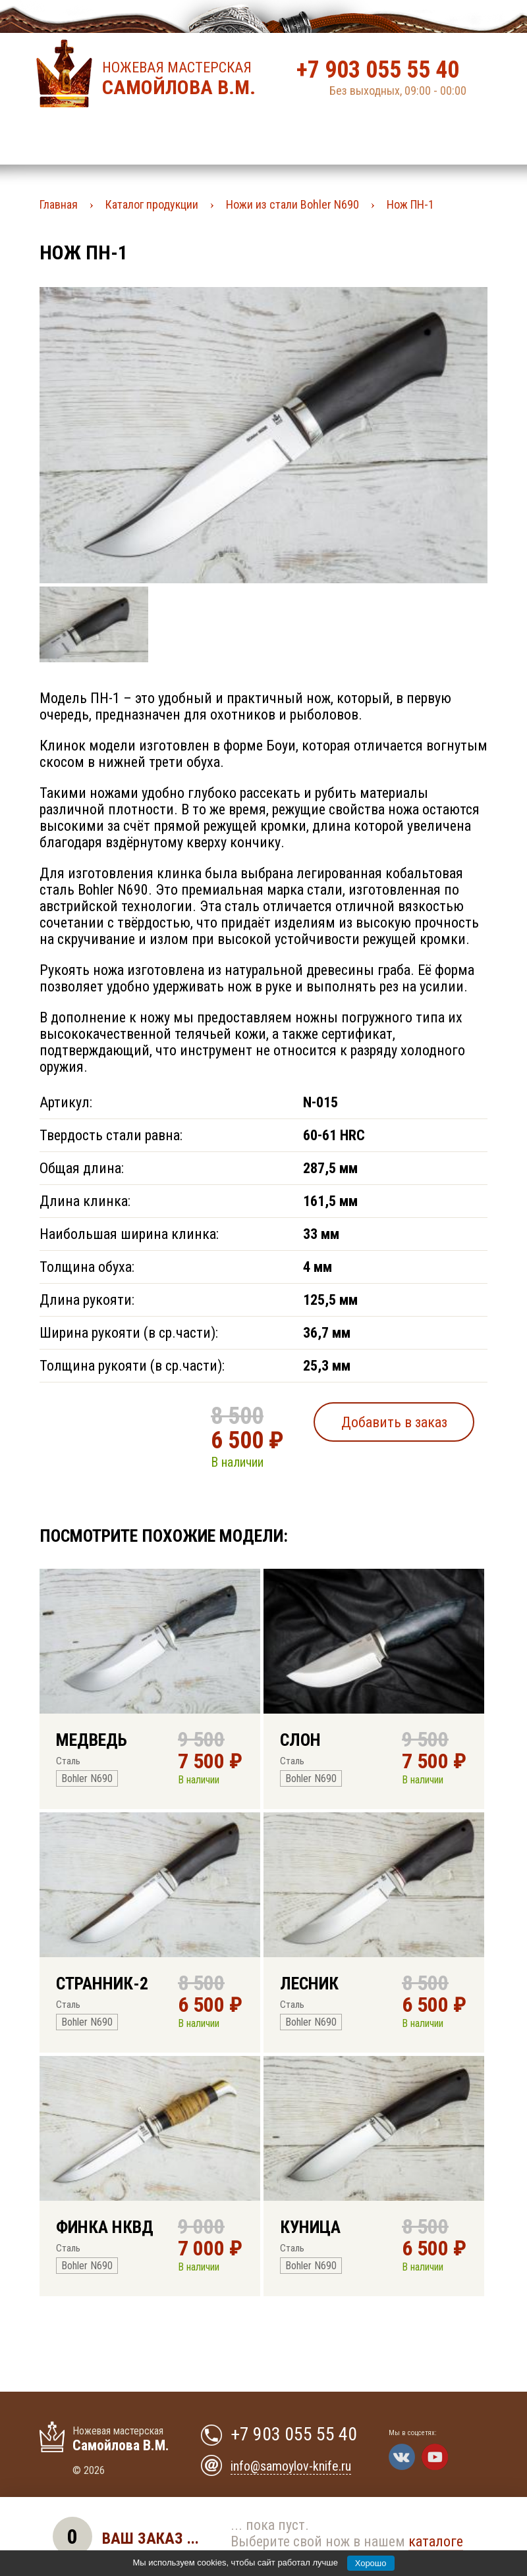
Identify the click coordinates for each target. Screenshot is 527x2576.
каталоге (435, 2541)
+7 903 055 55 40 (377, 70)
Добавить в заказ (394, 1422)
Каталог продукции (151, 204)
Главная (59, 204)
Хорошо (371, 2563)
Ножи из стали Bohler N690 (292, 204)
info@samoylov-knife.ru (291, 2466)
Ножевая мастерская (183, 79)
